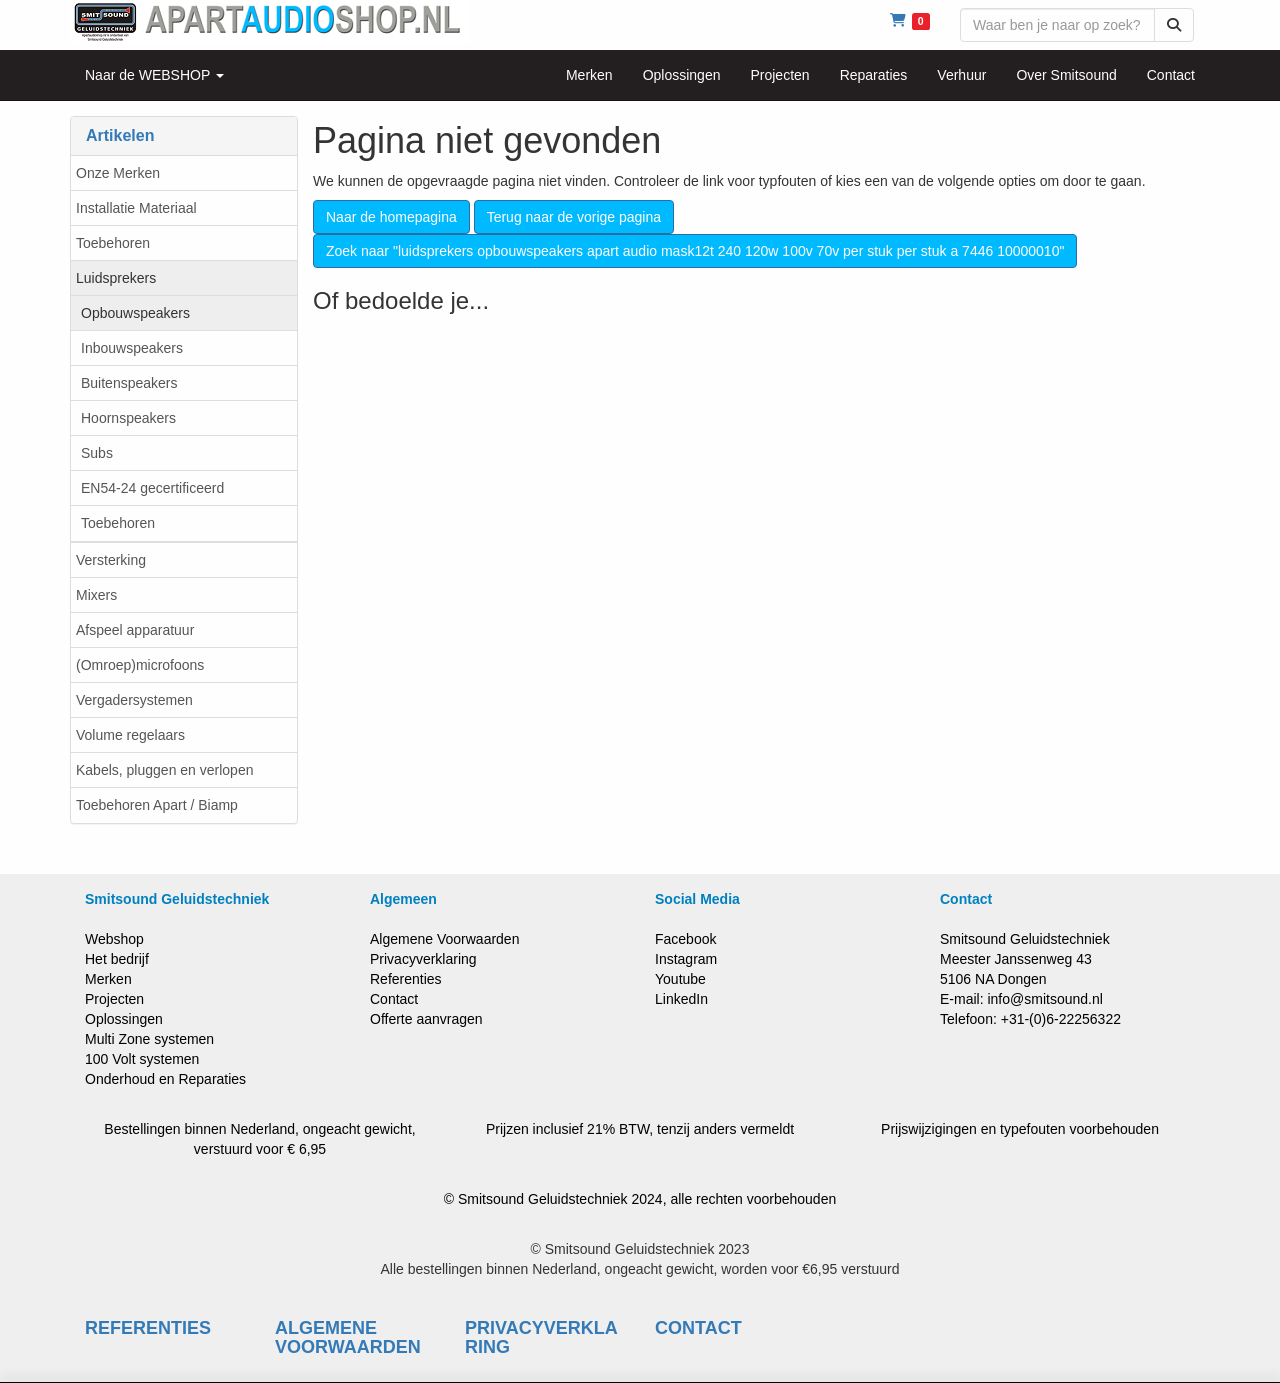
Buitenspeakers (129, 383)
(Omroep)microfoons (140, 665)
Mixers (96, 595)
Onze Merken (118, 173)
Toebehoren (113, 243)
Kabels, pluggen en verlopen (164, 770)
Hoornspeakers (128, 418)
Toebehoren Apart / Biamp (157, 805)
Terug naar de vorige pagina (574, 217)
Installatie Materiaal (136, 208)
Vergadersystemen (134, 700)
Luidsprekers (116, 278)
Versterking (111, 560)
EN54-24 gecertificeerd (152, 488)
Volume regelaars (130, 735)
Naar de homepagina (391, 217)
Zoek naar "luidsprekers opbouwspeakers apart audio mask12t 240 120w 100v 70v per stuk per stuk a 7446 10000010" (695, 251)
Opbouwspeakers (135, 313)
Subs (97, 453)
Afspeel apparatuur (135, 630)
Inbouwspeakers (132, 348)
